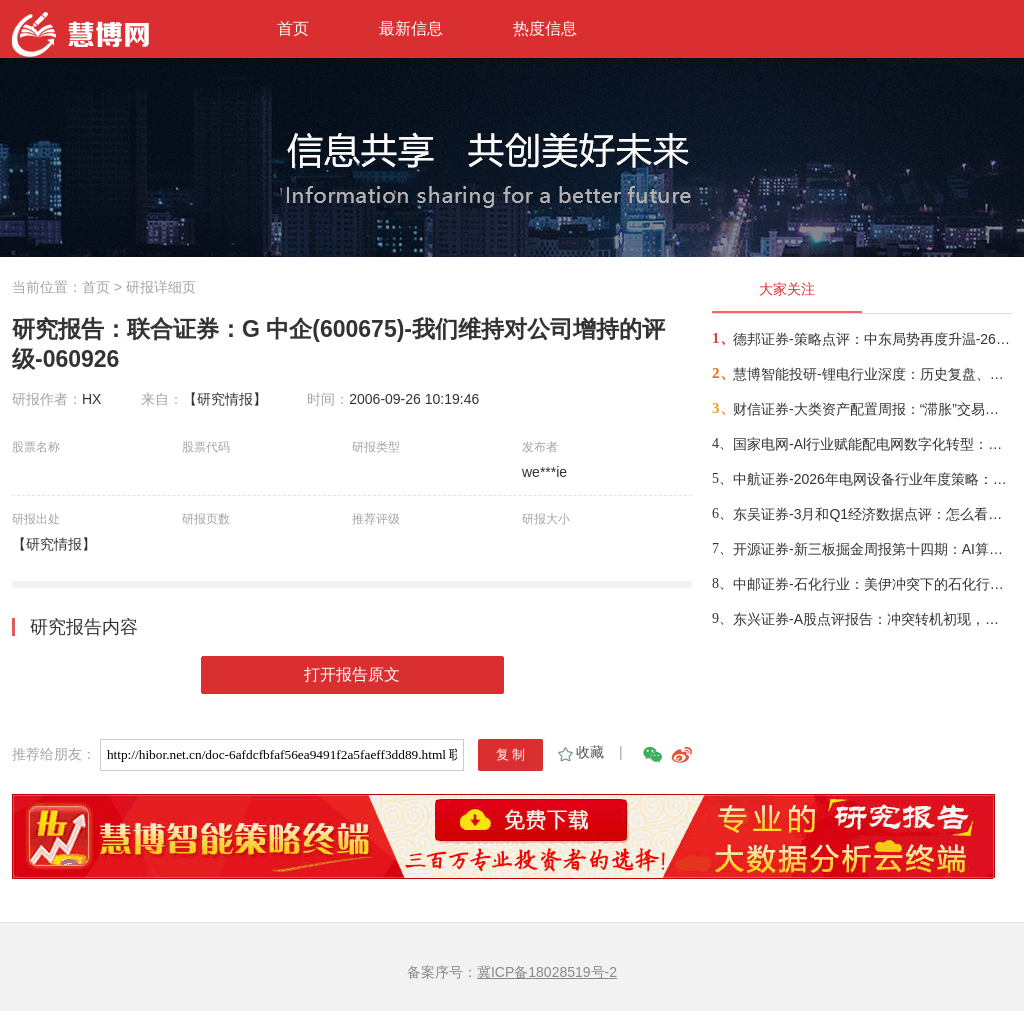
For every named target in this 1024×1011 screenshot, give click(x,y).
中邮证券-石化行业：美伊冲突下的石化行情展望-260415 (871, 584)
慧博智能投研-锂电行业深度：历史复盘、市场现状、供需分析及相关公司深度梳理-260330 (871, 374)
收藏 (579, 752)
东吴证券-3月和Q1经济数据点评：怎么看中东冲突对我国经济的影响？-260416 (871, 514)
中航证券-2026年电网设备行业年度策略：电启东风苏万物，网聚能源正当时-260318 (871, 479)
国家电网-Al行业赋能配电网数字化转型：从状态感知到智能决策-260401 (871, 444)
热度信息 (545, 28)
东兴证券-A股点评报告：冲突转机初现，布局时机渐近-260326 (871, 619)
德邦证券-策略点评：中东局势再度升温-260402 (871, 339)
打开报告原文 (352, 674)
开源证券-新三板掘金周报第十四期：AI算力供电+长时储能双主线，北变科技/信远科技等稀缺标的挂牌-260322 (871, 549)
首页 (293, 28)
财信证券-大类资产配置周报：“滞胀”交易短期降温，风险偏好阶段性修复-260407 (871, 409)
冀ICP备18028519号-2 (547, 972)
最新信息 (411, 28)
